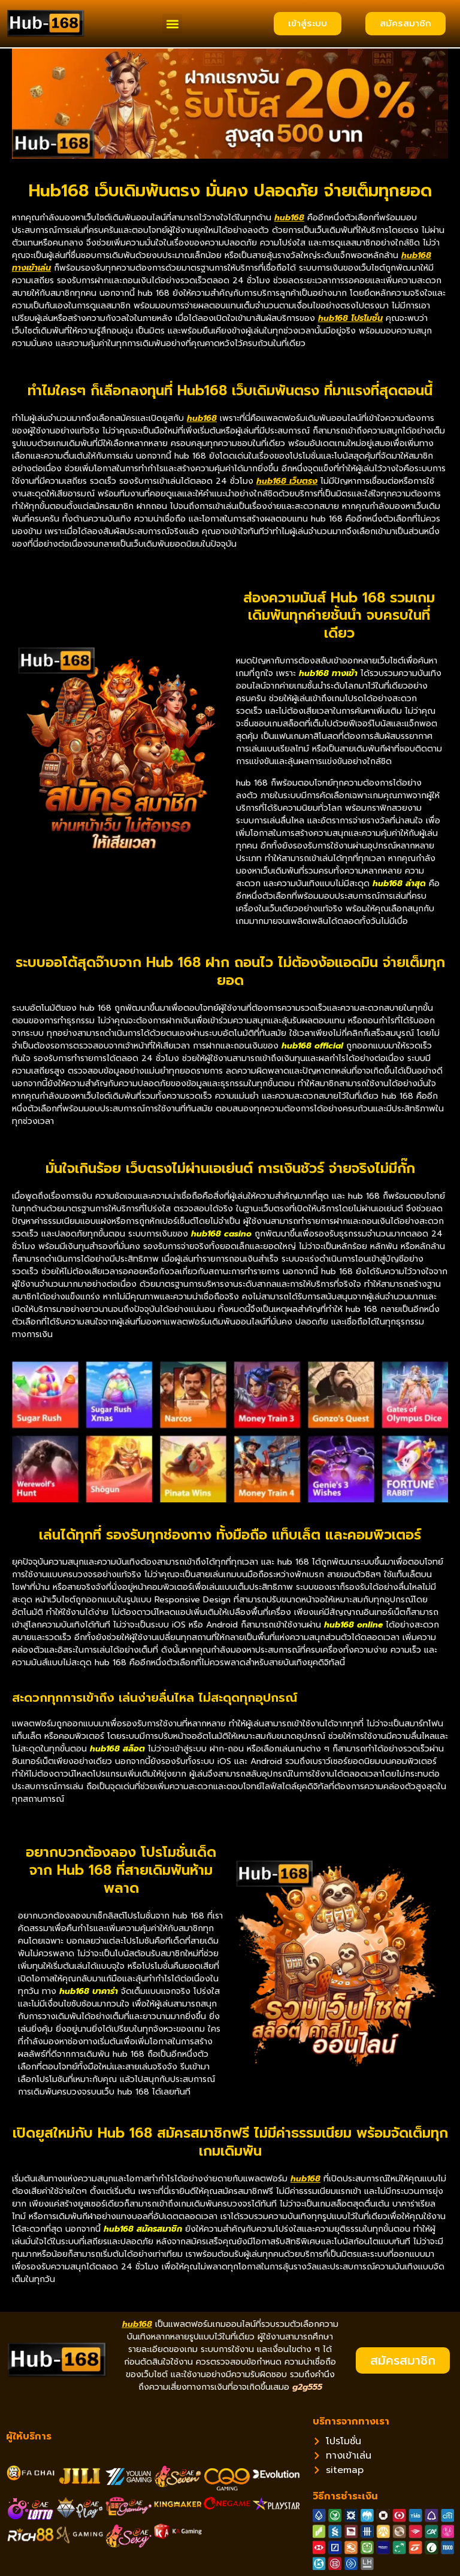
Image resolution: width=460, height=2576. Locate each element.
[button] (172, 24)
